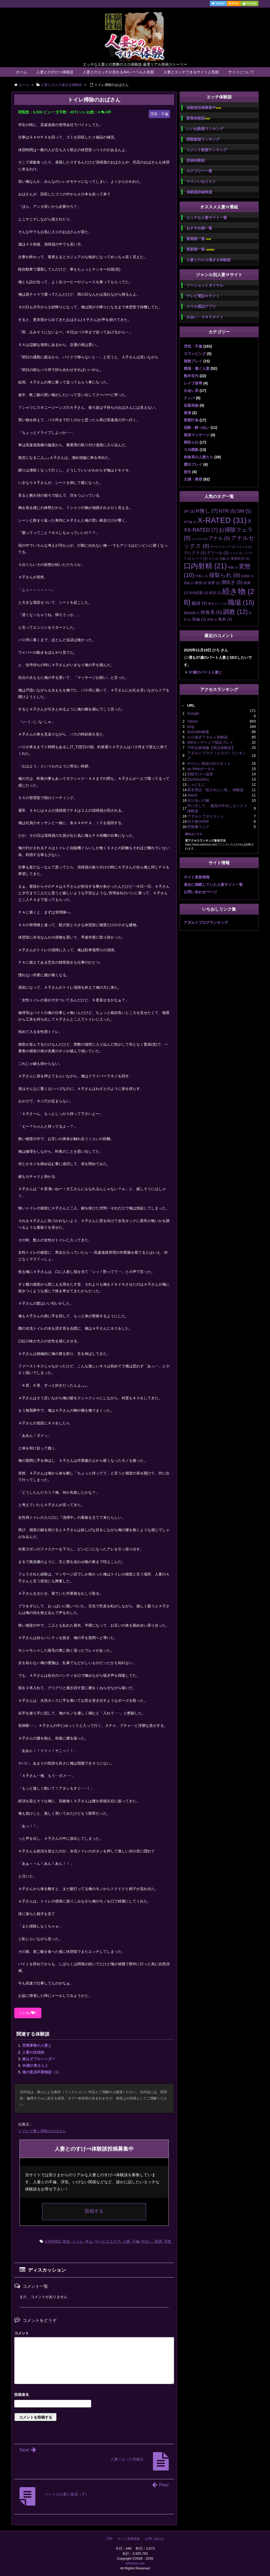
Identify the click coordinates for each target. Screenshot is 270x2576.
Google (193, 713)
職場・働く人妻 (197, 368)
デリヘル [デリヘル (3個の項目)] (218, 552)
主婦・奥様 (193, 479)
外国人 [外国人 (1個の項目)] (201, 576)
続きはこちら (193, 833)
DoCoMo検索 (198, 732)
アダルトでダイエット (205, 816)
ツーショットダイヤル (204, 285)
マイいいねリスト (201, 181)
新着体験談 (198, 118)
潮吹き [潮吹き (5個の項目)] (232, 582)
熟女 (66, 2241)
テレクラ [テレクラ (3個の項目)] (195, 552)
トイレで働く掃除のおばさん (42, 2131)
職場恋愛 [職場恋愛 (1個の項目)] (192, 612)
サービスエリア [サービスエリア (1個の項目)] (222, 546)
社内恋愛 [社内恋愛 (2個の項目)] (198, 593)
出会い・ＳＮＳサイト (204, 317)
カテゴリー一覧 (199, 171)
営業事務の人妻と (37, 2045)
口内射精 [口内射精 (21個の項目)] (205, 566)
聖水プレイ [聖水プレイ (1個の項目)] (217, 603)
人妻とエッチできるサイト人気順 (191, 72)
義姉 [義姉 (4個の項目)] (199, 603)
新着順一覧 (198, 239)
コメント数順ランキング (206, 150)
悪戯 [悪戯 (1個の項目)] (189, 582)
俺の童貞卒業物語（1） (41, 2072)
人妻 (126, 2241)
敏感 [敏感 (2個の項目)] (201, 583)
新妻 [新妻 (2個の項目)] (214, 583)
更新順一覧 (200, 249)
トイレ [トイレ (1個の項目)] (236, 553)
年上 (89, 2241)
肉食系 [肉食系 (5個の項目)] (211, 612)
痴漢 (187, 413)
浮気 (167, 2241)
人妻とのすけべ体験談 (54, 72)
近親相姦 (191, 405)
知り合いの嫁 (198, 800)
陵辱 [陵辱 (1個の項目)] (212, 619)
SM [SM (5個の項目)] (244, 511)
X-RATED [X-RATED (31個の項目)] (222, 520)
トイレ (77, 2241)
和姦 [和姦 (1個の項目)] (233, 567)
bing (190, 726)
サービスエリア (107, 2241)
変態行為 (191, 420)
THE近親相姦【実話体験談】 (211, 748)
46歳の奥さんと (35, 2065)
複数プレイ (193, 361)
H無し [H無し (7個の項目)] (207, 511)
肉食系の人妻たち (198, 457)
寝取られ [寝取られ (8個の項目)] (224, 575)
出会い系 (191, 390)
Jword (192, 795)
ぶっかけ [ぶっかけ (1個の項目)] (200, 538)
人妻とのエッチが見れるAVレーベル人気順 (118, 72)
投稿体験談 (195, 160)
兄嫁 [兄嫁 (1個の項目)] (225, 558)
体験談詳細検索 (199, 192)
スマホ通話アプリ (201, 306)
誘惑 (158, 2241)
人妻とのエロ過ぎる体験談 (208, 260)
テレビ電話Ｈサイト (203, 296)
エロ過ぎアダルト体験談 (207, 737)
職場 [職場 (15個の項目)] (241, 602)
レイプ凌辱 (193, 383)
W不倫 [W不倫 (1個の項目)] (190, 521)
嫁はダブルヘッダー (38, 2059)
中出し (146, 2241)
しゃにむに (196, 784)
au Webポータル (201, 769)
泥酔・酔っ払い (197, 427)
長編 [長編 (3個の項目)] (199, 619)
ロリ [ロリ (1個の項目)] (214, 558)
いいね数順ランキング (204, 129)
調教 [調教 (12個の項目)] (235, 611)
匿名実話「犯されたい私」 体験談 (215, 790)
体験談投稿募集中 (203, 108)
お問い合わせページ (200, 892)
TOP (109, 2539)
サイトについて (241, 72)
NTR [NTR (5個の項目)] (227, 511)
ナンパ (189, 398)
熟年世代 (191, 376)
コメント (21, 2333)
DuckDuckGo (198, 779)
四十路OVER (198, 821)
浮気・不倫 (193, 346)
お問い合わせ (154, 2539)
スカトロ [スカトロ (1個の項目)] (244, 546)
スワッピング (195, 354)
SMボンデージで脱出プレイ (210, 742)
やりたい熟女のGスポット (209, 763)
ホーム (21, 72)
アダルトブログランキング (206, 922)
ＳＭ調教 (191, 450)
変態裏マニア (198, 827)
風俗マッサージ (197, 435)
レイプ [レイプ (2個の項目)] (200, 558)
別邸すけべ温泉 (200, 774)
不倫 (135, 2241)
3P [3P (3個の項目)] (189, 511)
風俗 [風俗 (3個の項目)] (225, 619)
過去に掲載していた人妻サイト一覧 (213, 884)
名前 (94, 2395)
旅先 (187, 472)
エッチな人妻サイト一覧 (206, 217)
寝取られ (191, 442)
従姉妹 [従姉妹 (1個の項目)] (247, 576)
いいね (28, 2013)
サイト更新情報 (197, 877)
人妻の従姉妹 (33, 2052)
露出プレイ (193, 464)
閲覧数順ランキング (203, 139)
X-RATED (53, 2241)
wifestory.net (135, 2563)
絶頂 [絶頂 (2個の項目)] (215, 593)
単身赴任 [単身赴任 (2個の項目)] (240, 558)
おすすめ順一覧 (199, 228)
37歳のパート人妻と (205, 672)
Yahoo (192, 721)
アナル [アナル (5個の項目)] (219, 538)
